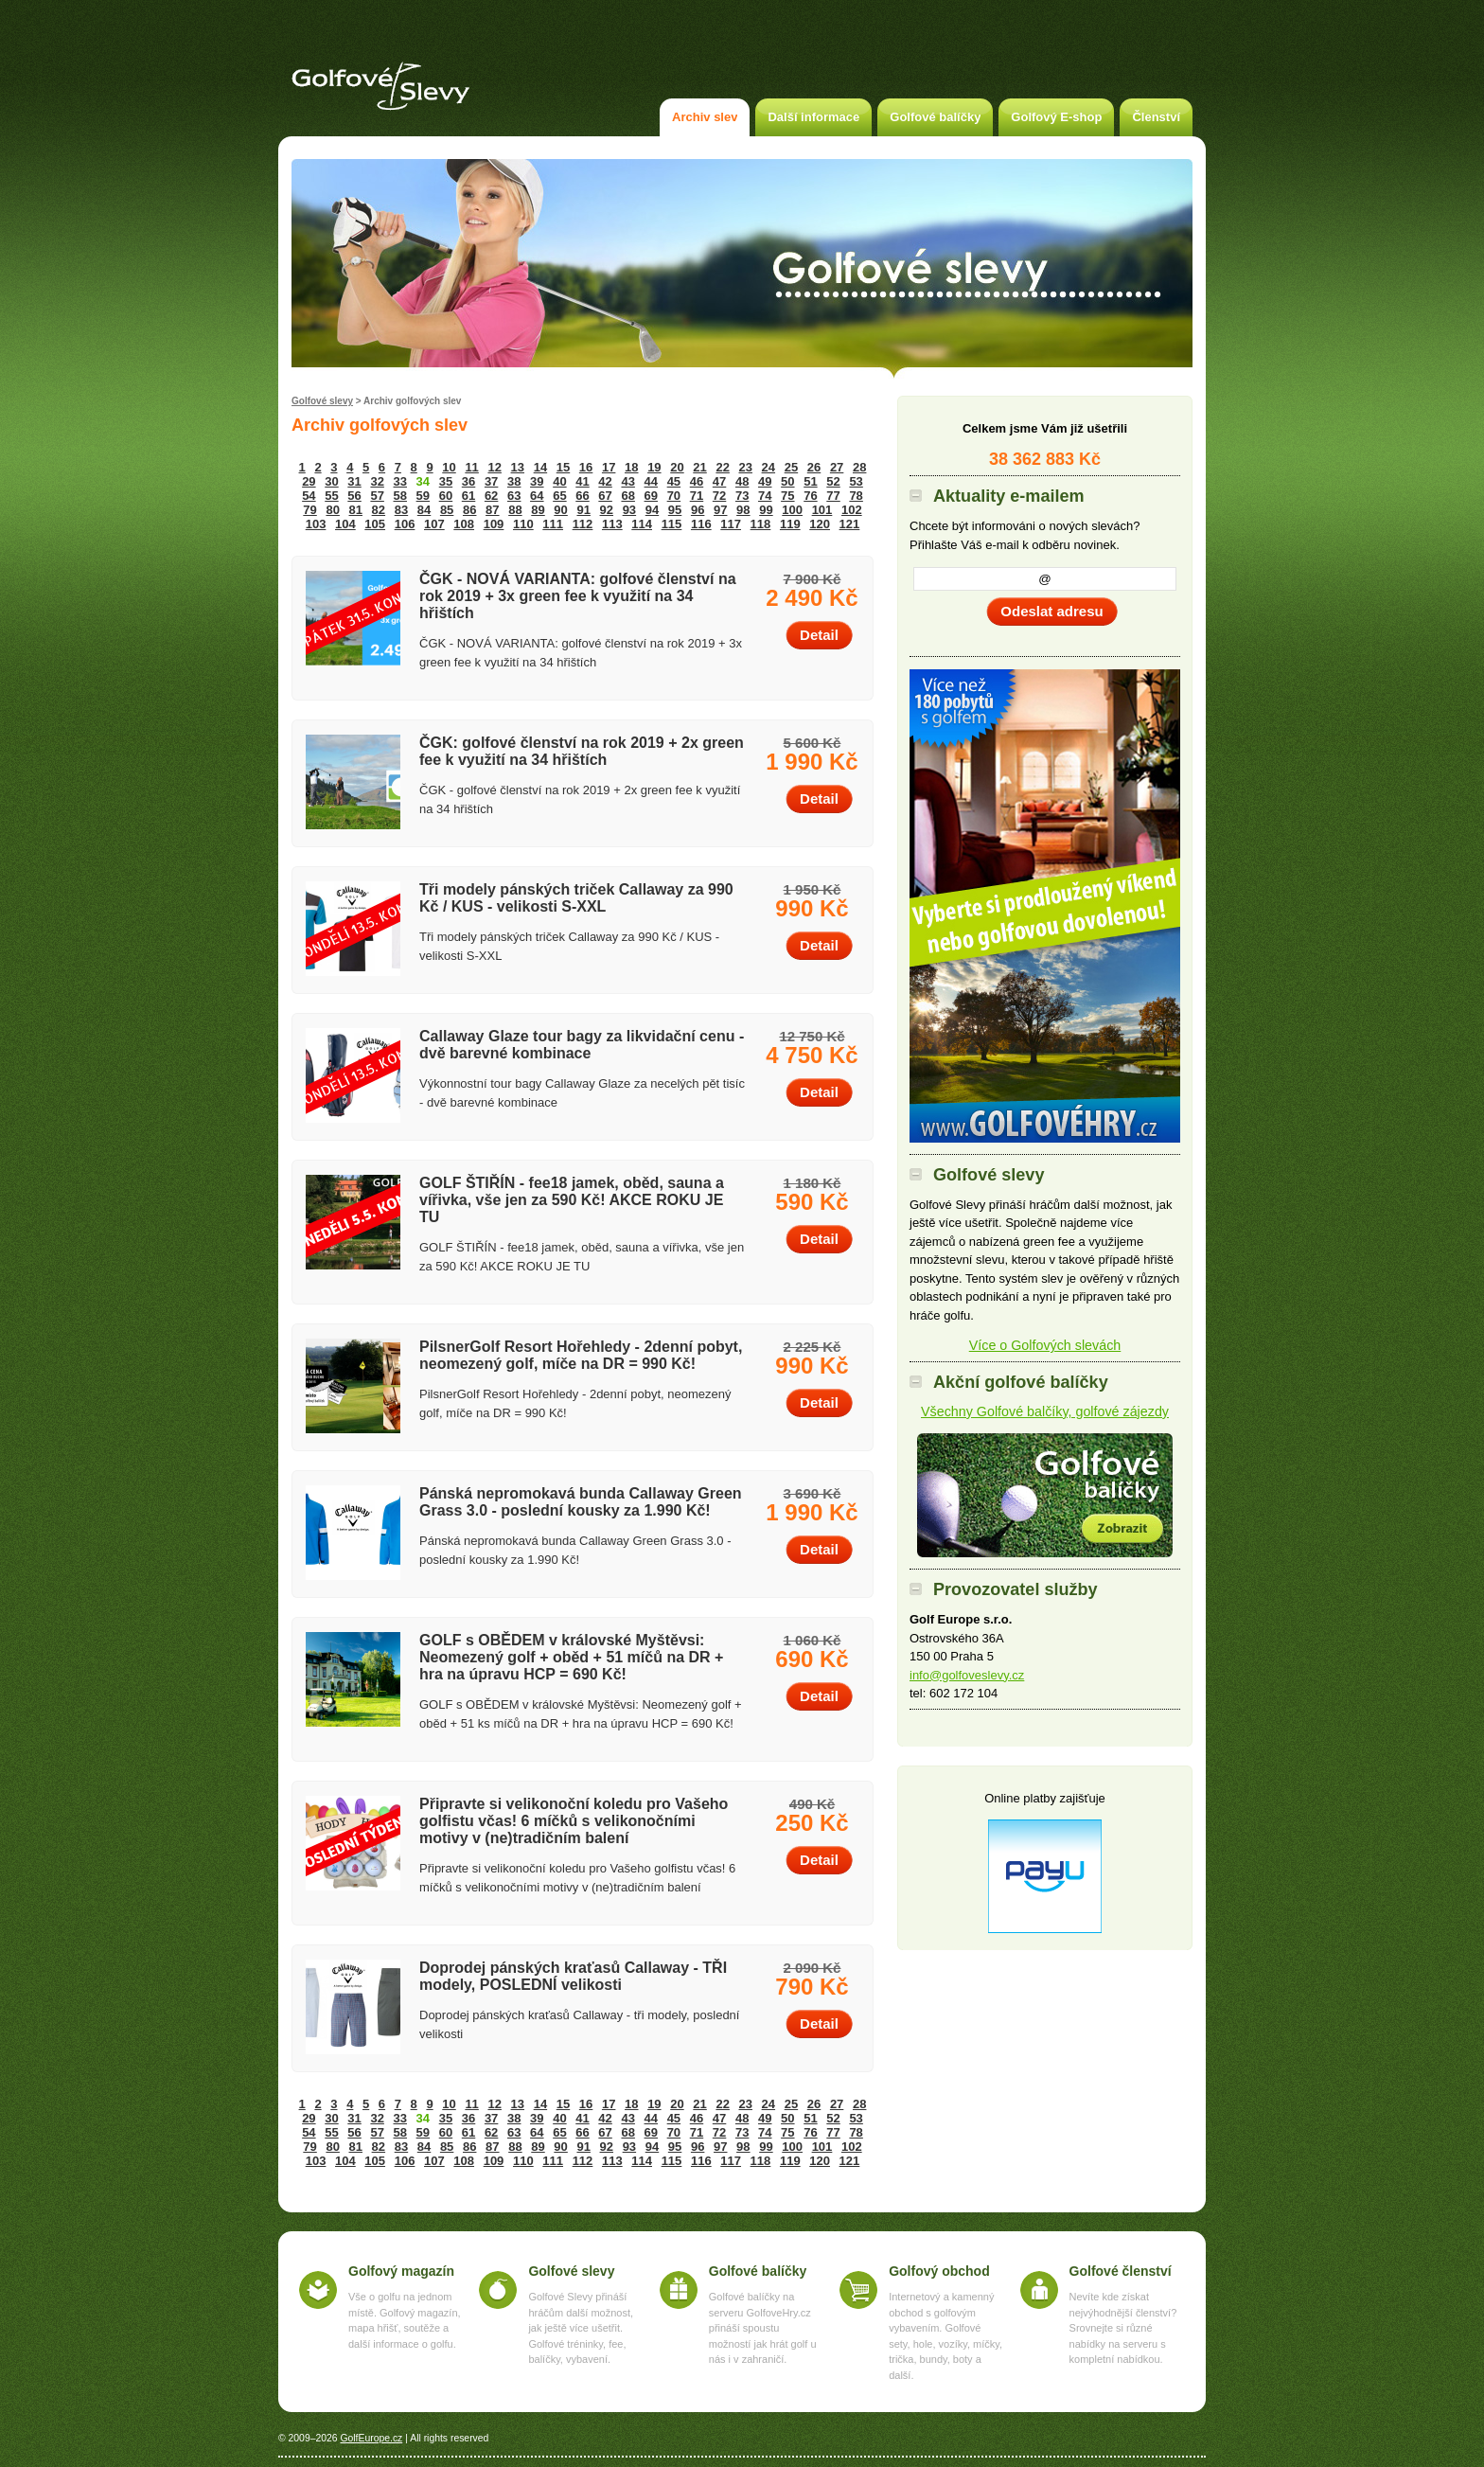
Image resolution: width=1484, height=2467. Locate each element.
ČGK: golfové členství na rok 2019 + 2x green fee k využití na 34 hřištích (581, 751)
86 (469, 510)
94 (652, 510)
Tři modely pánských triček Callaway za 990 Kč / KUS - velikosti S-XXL (576, 897)
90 (560, 510)
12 (494, 467)
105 (374, 524)
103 (316, 524)
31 (354, 481)
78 (855, 495)
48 (742, 481)
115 (672, 524)
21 (699, 467)
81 (355, 510)
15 (563, 467)
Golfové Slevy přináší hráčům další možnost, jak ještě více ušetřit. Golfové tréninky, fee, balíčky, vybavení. (580, 2328)
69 (651, 495)
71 (696, 495)
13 (517, 467)
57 (376, 495)
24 (768, 467)
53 (855, 481)
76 (810, 495)
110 (523, 524)
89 (537, 510)
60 (445, 495)
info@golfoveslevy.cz (967, 1675)
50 (787, 481)
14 (540, 467)
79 (309, 510)
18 (631, 467)
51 (810, 481)
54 (308, 495)
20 (676, 467)
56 (354, 495)
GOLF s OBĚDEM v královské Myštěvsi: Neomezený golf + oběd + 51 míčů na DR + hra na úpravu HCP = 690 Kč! (571, 1657)
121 (849, 524)
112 (583, 524)
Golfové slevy (322, 401)
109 (494, 524)
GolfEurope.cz (371, 2438)
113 (612, 524)
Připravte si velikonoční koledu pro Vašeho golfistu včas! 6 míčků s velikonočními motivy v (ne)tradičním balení (573, 1821)
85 (446, 510)
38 (514, 481)
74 (764, 495)
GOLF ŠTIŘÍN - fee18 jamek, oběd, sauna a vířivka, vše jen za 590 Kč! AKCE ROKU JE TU (571, 1200)
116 (701, 524)
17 (608, 467)
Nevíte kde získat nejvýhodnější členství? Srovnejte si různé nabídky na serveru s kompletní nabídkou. (1123, 2328)
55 (331, 495)
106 (405, 524)
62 (491, 495)
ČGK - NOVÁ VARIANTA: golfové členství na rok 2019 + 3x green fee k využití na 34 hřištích (577, 596)
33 (400, 481)
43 (627, 481)
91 (583, 510)
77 (832, 495)
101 (822, 510)
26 (814, 467)
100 (792, 510)
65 (559, 495)
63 (514, 495)
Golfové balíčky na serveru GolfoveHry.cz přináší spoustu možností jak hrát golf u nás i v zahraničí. (763, 2328)
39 (536, 481)
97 (720, 510)
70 (673, 495)
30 (331, 481)
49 (764, 481)
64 (536, 495)
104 (345, 524)
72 (719, 495)
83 (401, 510)
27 (836, 467)
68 (627, 495)
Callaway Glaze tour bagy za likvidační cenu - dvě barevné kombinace (581, 1044)
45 (673, 481)
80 (332, 510)
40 (559, 481)
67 (604, 495)
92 (606, 510)
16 (585, 467)
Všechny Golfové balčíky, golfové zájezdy (1045, 1411)
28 (859, 467)
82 (378, 510)
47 (719, 481)
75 (787, 495)
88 (514, 510)
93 (629, 510)
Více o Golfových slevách (1045, 1345)
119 (790, 524)
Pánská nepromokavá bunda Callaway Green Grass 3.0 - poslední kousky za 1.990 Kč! (580, 1501)
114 (641, 524)
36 (468, 481)
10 (448, 467)
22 (722, 467)
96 (697, 510)
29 (308, 481)
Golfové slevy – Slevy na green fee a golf (380, 86)
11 (471, 467)
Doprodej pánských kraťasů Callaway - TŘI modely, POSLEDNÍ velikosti (573, 1976)
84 (424, 510)
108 (463, 524)
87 (492, 510)
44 (651, 481)
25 (791, 467)
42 (604, 481)
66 (582, 495)
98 (743, 510)
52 (832, 481)
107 (434, 524)
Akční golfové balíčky (1045, 1495)
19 (654, 467)
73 (742, 495)
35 (445, 481)
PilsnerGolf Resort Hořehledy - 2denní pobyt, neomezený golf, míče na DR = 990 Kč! (580, 1355)
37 (491, 481)
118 (761, 524)
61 (468, 495)
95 (674, 510)
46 (696, 481)
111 (552, 524)
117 (730, 524)
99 (765, 510)
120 (819, 524)
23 (745, 467)
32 (376, 481)
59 (423, 495)
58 (400, 495)
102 (851, 510)
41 (582, 481)
